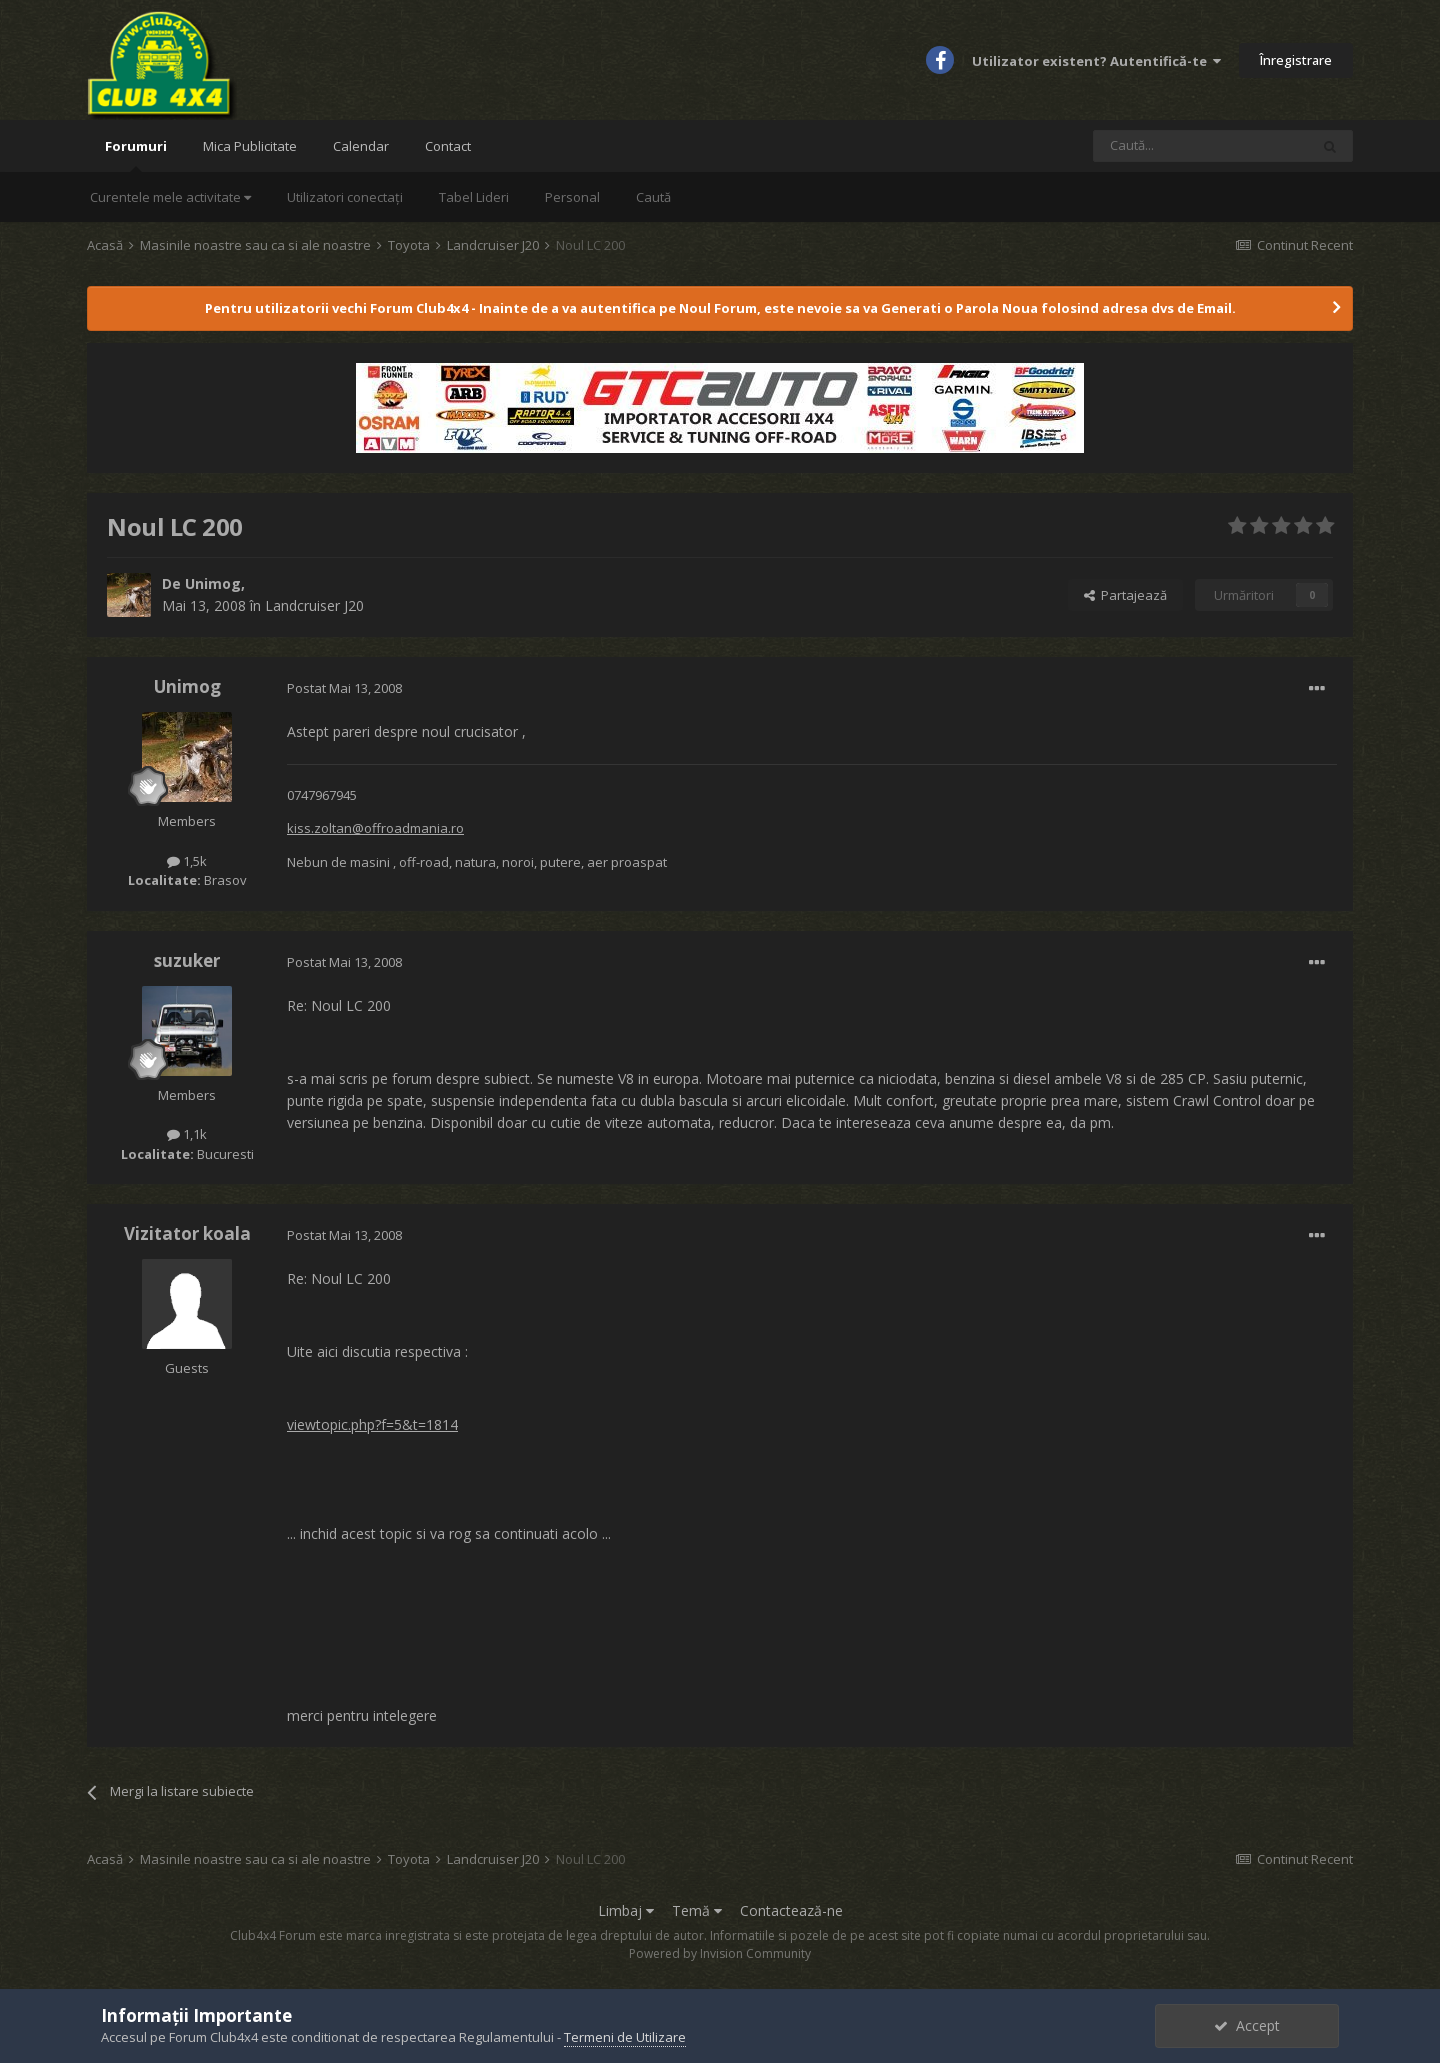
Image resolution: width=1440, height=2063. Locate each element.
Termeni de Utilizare (625, 2037)
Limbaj (626, 1910)
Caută (653, 197)
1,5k (187, 861)
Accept (1247, 2025)
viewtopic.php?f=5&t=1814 (372, 1424)
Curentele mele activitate (170, 197)
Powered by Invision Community (720, 1953)
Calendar (361, 146)
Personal (572, 197)
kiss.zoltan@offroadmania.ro (375, 828)
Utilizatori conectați (345, 197)
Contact (448, 146)
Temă (697, 1910)
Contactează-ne (791, 1910)
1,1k (187, 1134)
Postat (344, 688)
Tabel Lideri (474, 197)
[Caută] (1201, 146)
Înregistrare (1296, 60)
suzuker (187, 960)
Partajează (1125, 595)
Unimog (213, 583)
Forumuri (136, 154)
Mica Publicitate (250, 146)
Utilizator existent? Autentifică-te (1096, 61)
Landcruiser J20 (314, 605)
